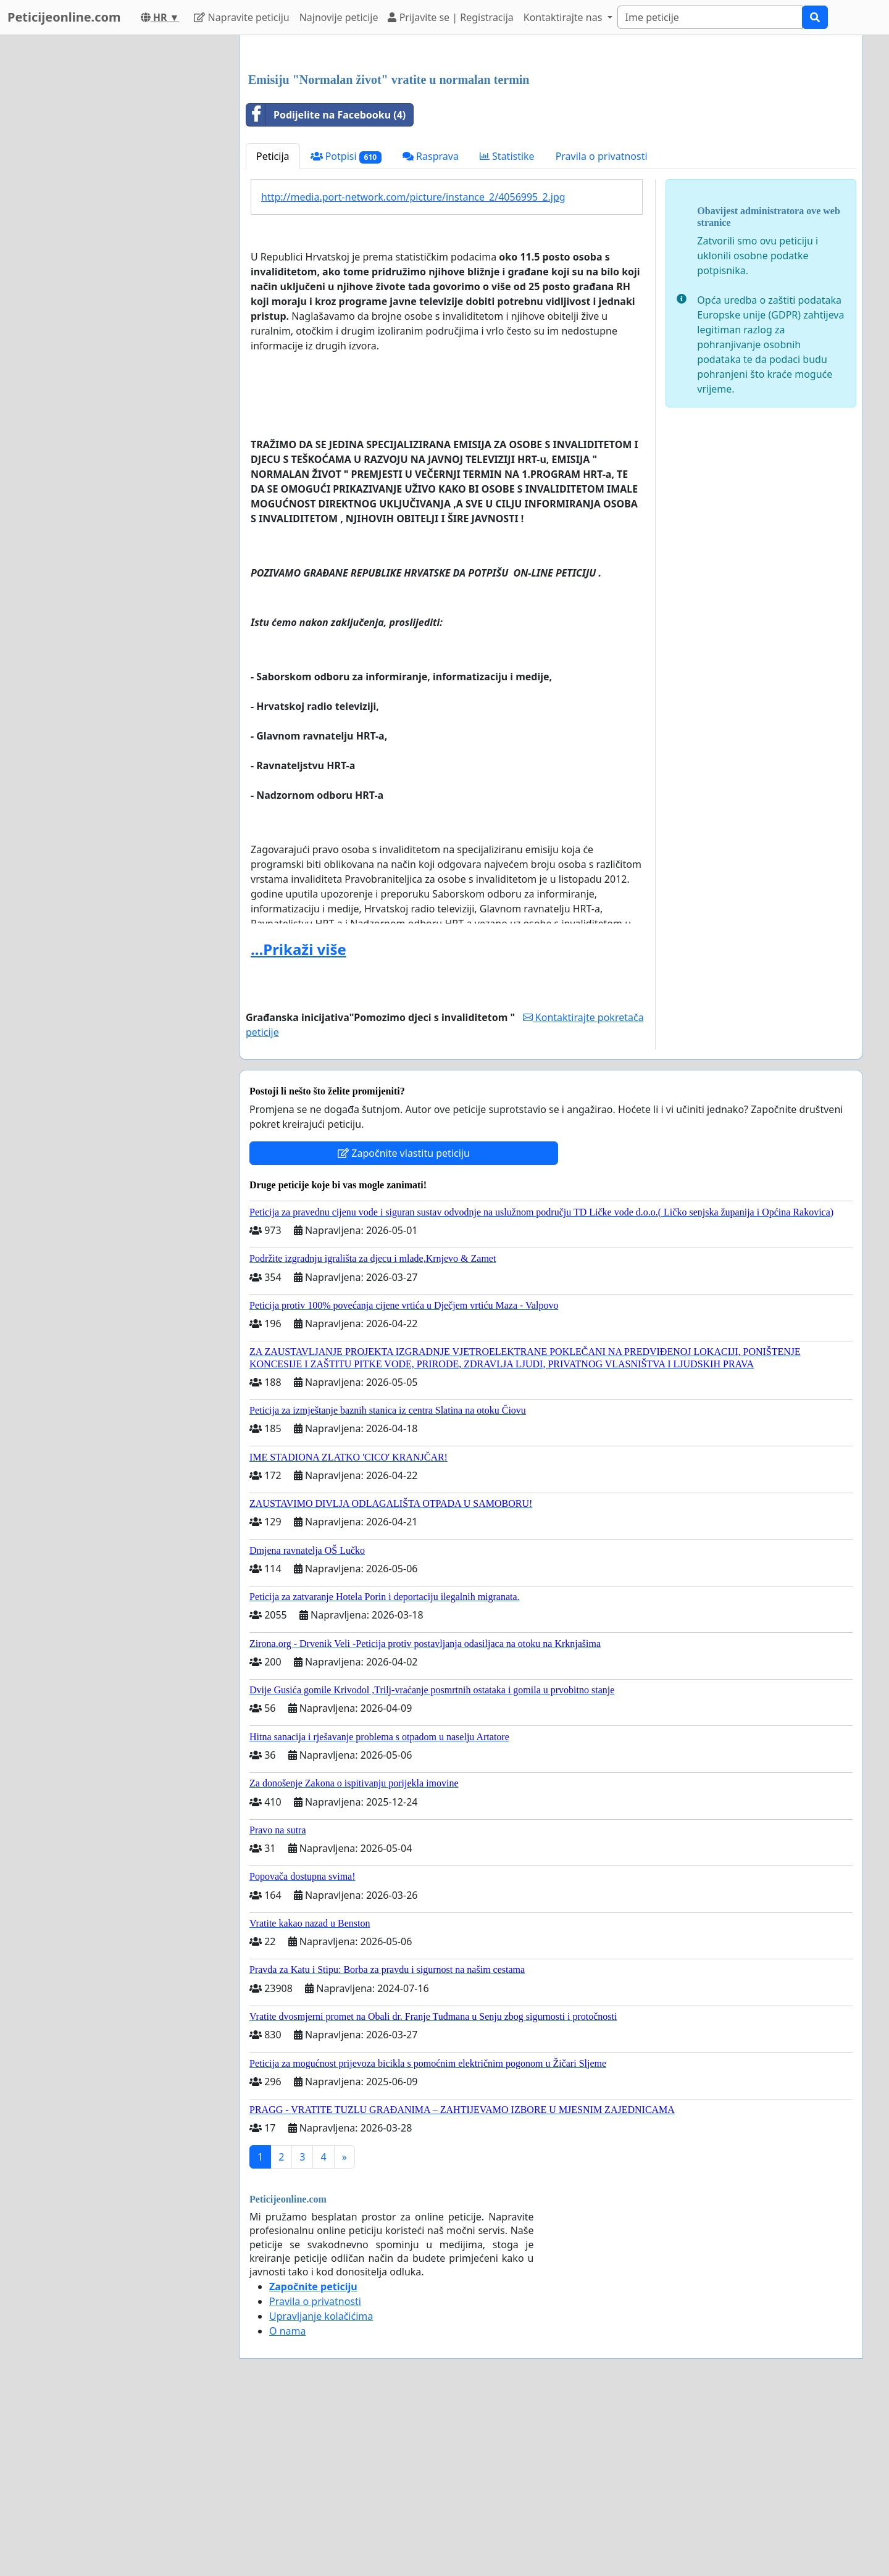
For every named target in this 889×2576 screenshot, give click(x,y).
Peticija (273, 329)
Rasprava (431, 329)
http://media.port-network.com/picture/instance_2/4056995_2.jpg (413, 370)
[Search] (710, 17)
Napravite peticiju (241, 17)
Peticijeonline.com (64, 17)
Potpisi (346, 329)
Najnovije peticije (338, 17)
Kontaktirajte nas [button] (564, 17)
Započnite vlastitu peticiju (404, 1326)
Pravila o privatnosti (602, 329)
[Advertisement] (551, 141)
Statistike (507, 329)
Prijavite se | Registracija (450, 17)
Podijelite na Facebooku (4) (326, 288)
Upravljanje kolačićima (321, 2489)
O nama (287, 2504)
